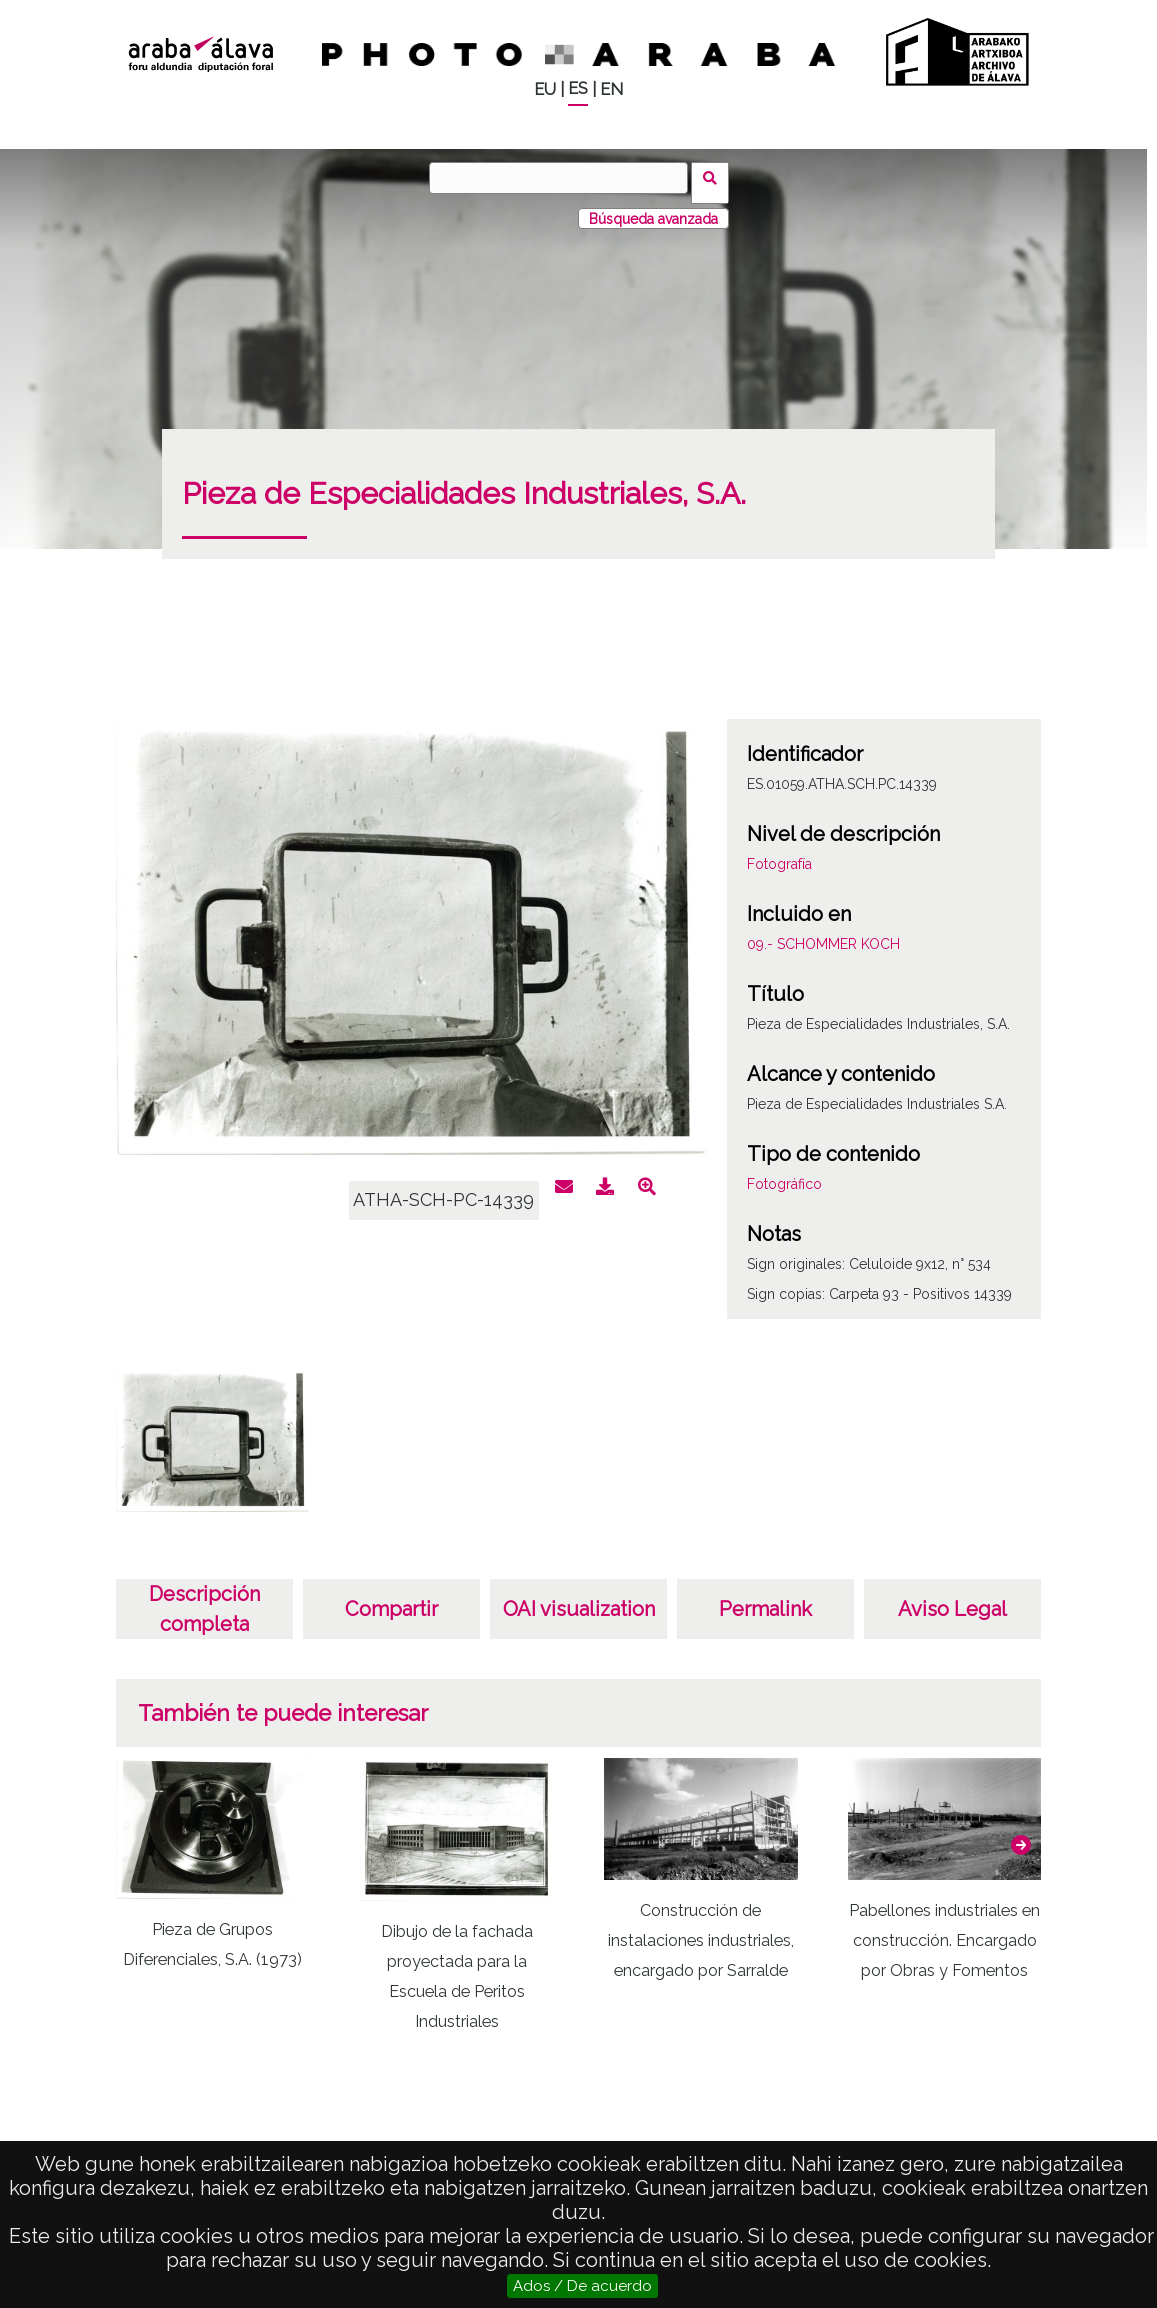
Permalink (765, 1600)
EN (611, 89)
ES (578, 88)
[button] (1021, 1836)
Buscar (715, 177)
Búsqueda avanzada (653, 209)
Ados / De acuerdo (582, 2286)
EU (545, 89)
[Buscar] (564, 178)
